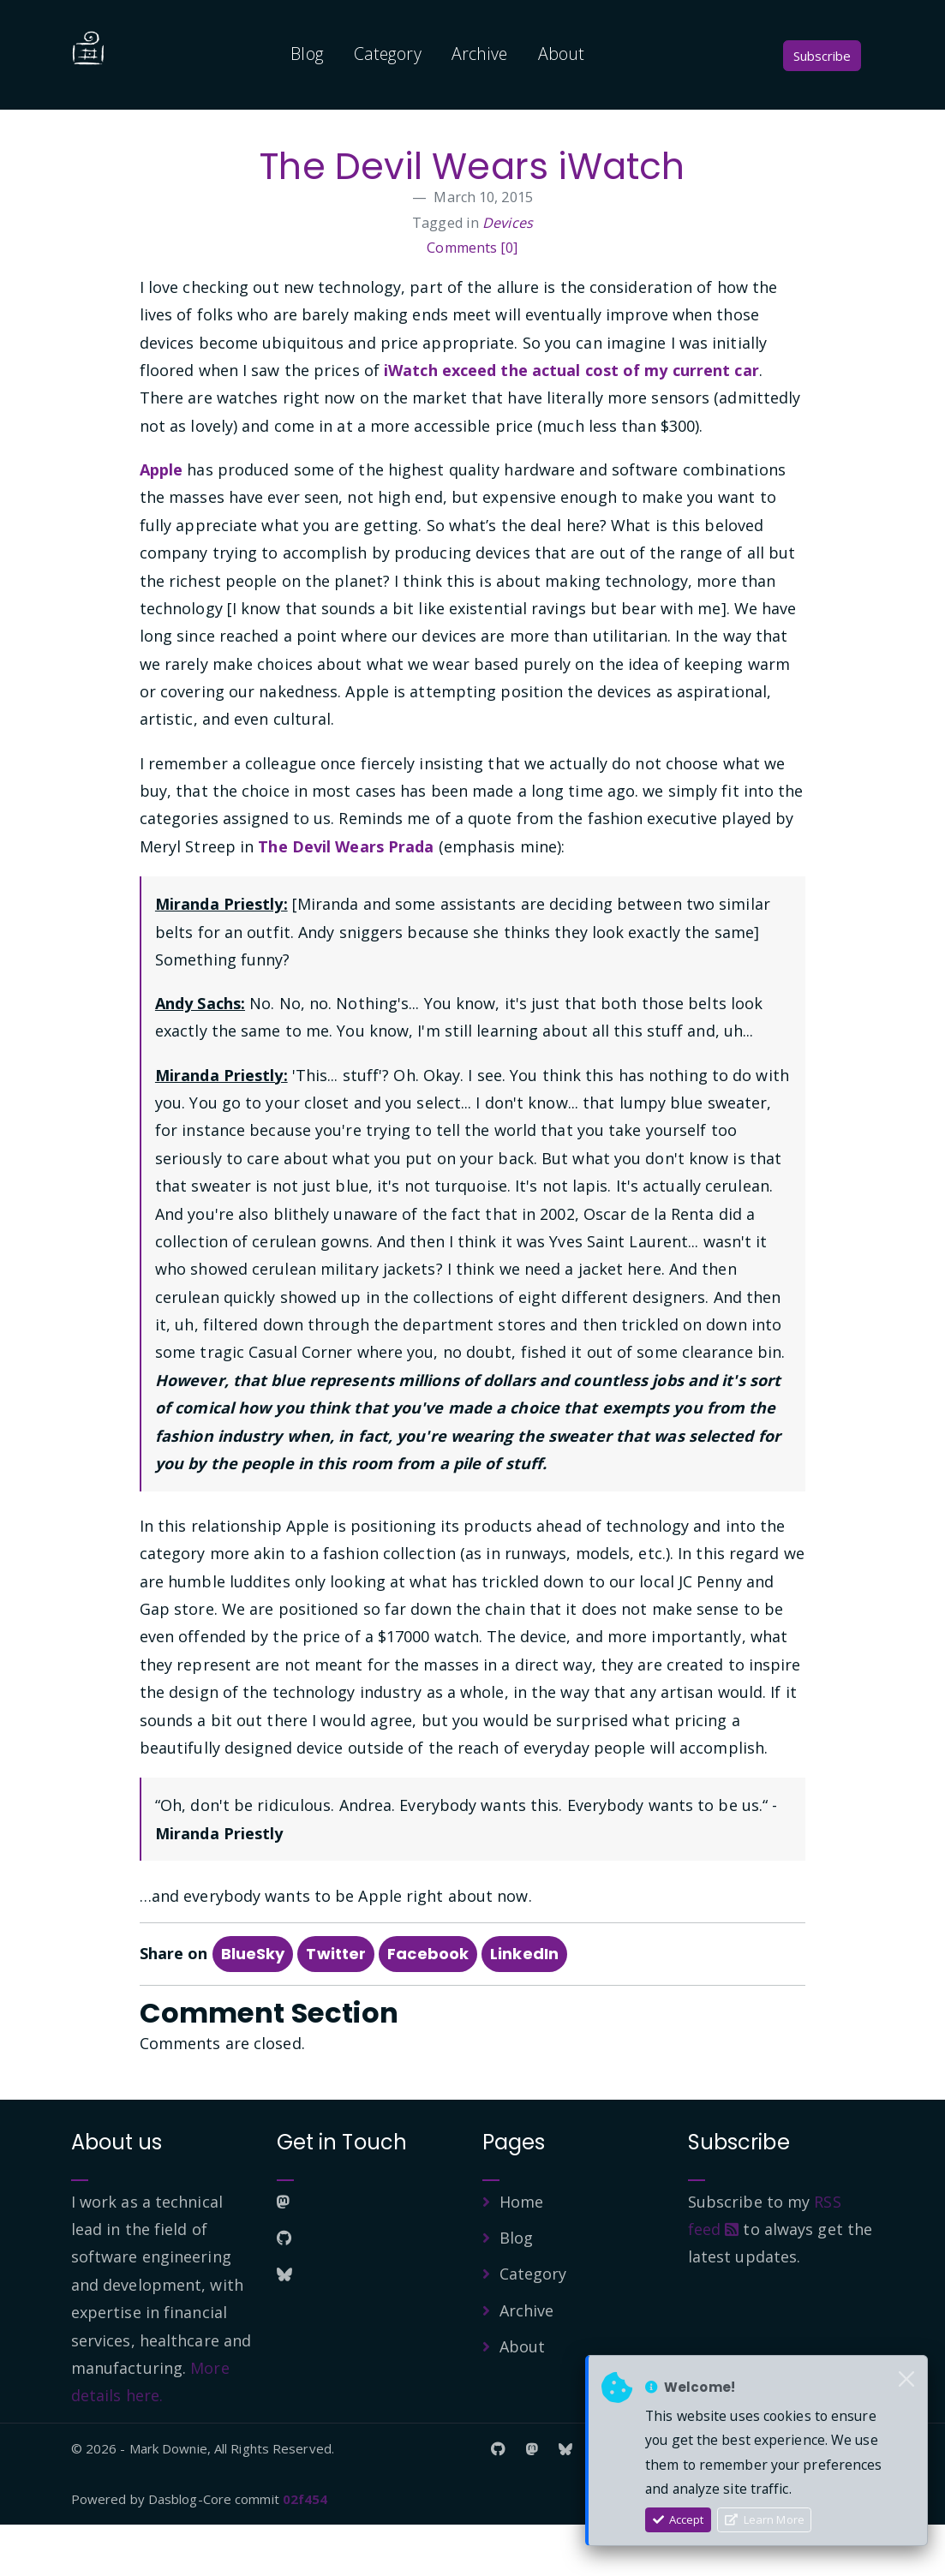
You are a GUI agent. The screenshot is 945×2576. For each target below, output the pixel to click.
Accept (678, 2519)
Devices (507, 274)
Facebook (428, 2005)
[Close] (906, 2380)
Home (521, 2253)
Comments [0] (472, 299)
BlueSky (253, 2005)
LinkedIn (524, 2005)
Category (388, 53)
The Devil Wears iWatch (472, 191)
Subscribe (822, 55)
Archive (480, 53)
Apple (161, 521)
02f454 (305, 2550)
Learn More (764, 2519)
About (561, 53)
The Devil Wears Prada (346, 898)
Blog (306, 53)
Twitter (336, 2005)
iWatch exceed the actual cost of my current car (571, 421)
